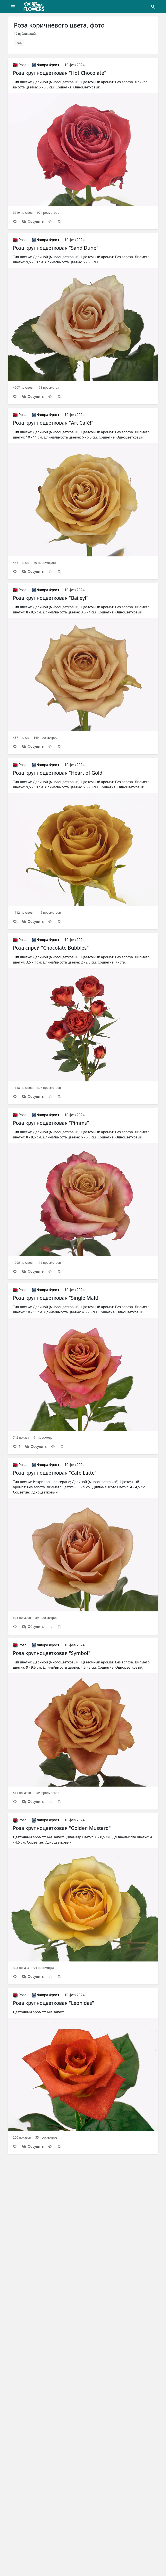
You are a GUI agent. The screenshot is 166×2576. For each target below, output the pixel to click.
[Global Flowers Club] (35, 6)
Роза (19, 43)
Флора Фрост (45, 64)
